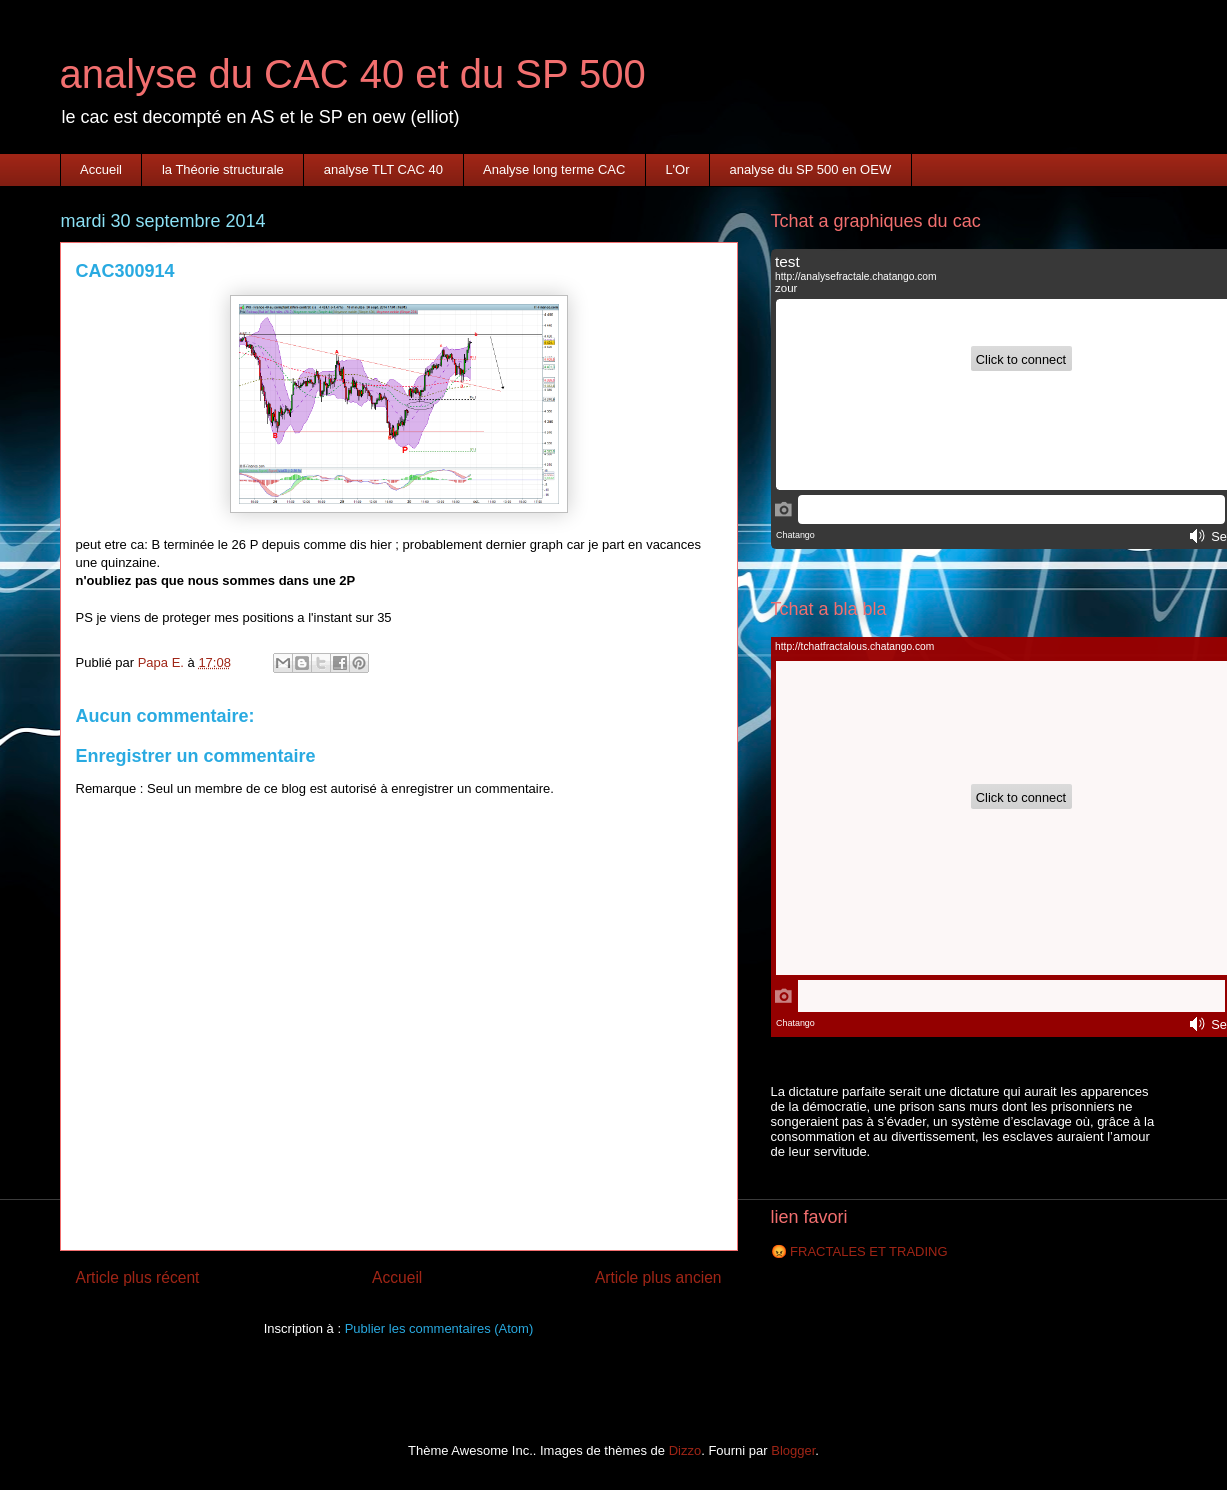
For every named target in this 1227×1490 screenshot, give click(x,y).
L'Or (677, 169)
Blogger (793, 1450)
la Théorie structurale (223, 169)
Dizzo (685, 1450)
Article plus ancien (658, 1277)
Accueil (101, 169)
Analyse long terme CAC (554, 169)
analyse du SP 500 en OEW (811, 169)
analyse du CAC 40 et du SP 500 (353, 74)
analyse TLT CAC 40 (383, 169)
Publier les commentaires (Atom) (439, 1328)
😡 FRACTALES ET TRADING (859, 1251)
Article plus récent (138, 1277)
